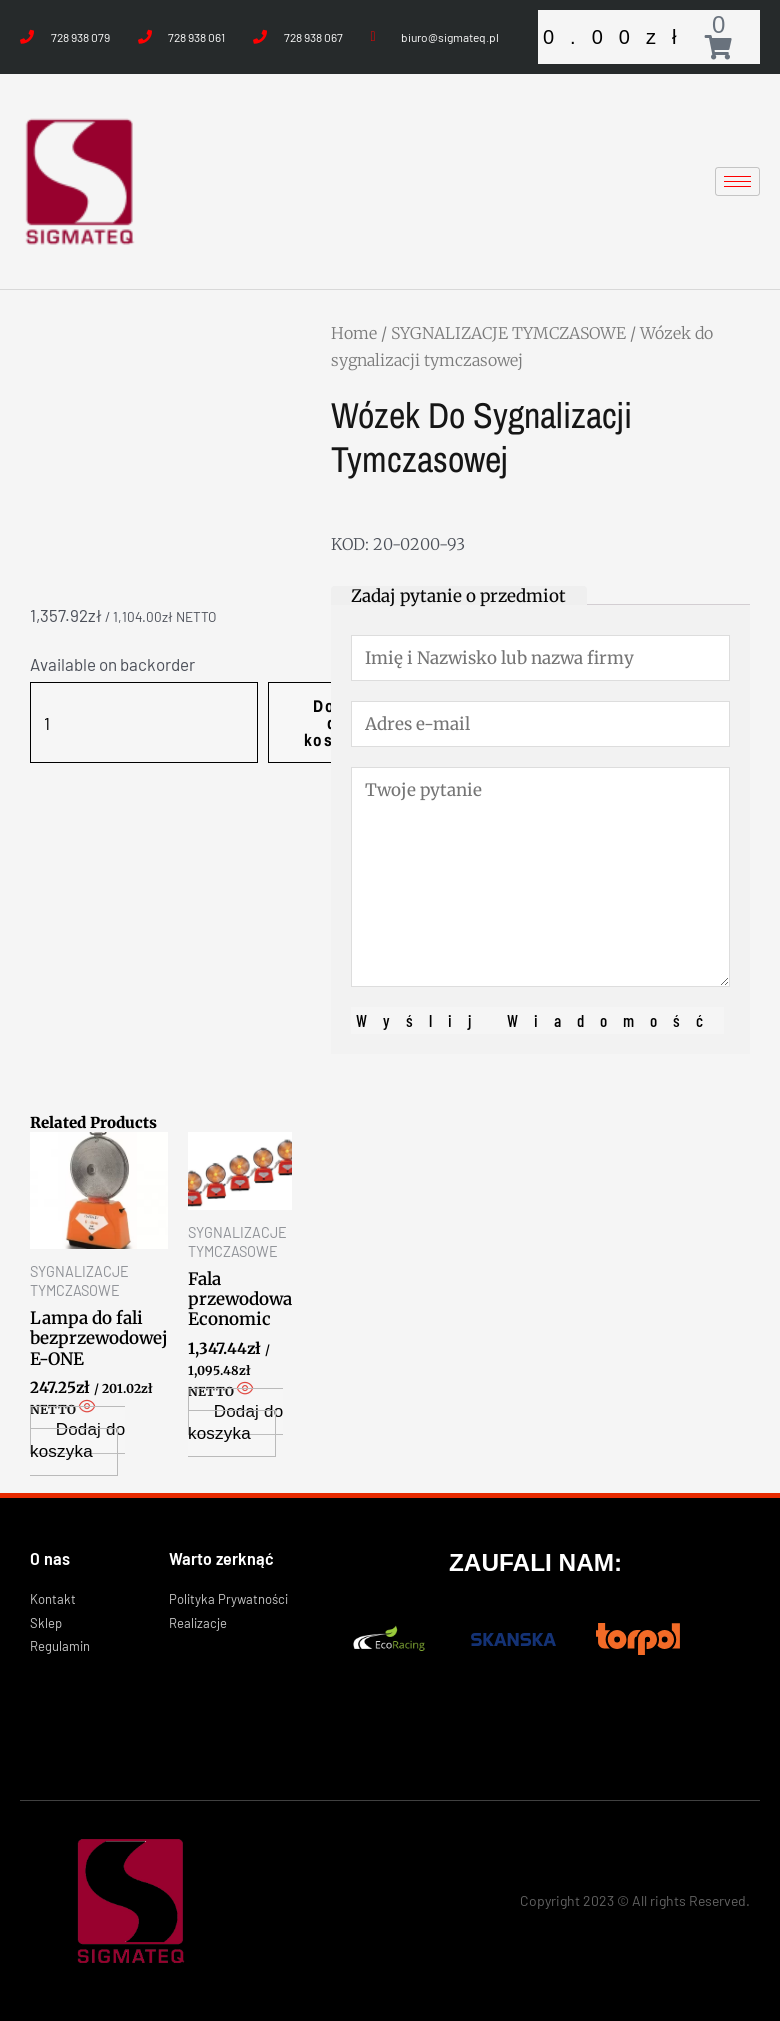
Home (354, 333)
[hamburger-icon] (737, 181)
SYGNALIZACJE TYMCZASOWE (508, 333)
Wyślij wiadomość (537, 1020)
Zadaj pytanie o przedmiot (458, 596)
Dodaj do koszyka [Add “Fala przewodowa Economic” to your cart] (235, 1422)
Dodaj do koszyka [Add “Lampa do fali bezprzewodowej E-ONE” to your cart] (77, 1440)
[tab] (459, 595)
